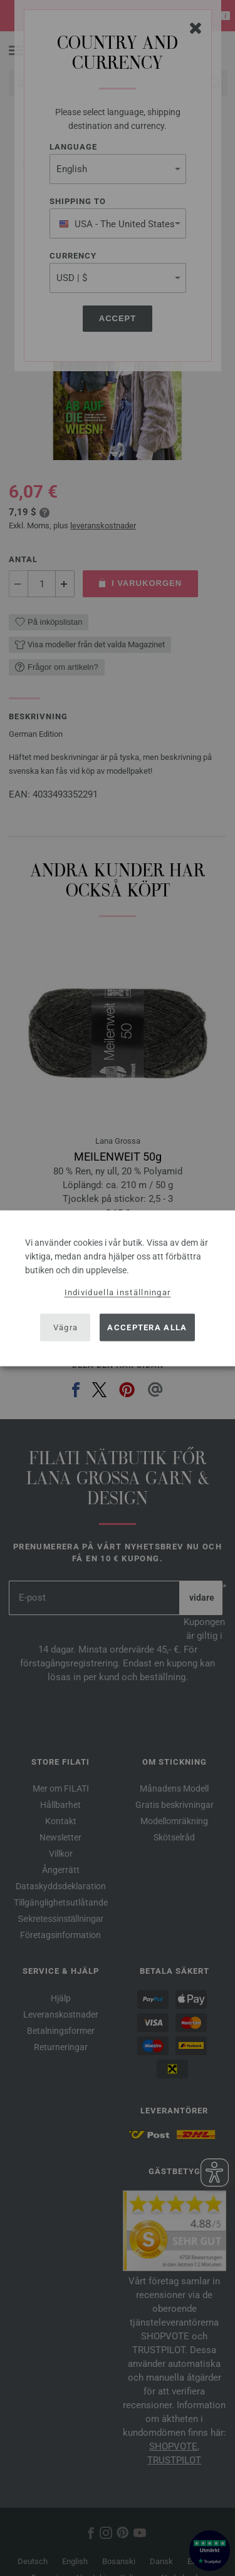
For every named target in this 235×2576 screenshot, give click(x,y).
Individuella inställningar (118, 1291)
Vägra (65, 1327)
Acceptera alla (147, 1327)
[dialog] (117, 1288)
